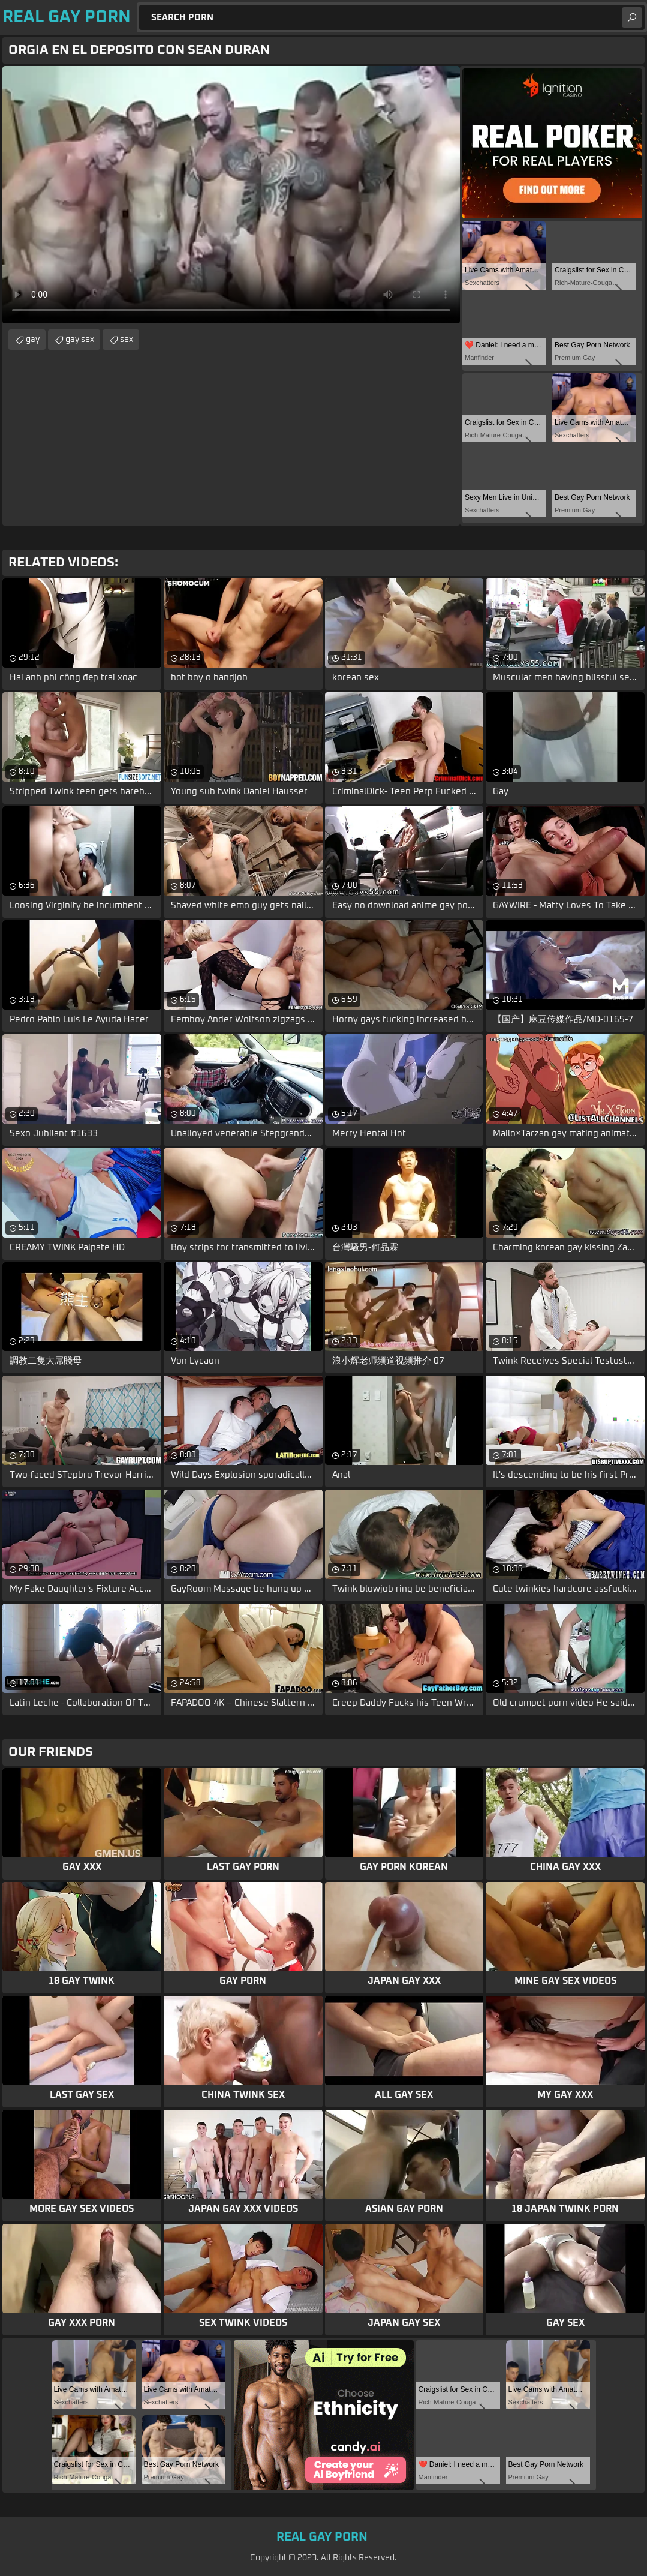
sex (126, 339)
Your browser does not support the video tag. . (231, 194)
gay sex (79, 339)
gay (33, 339)
